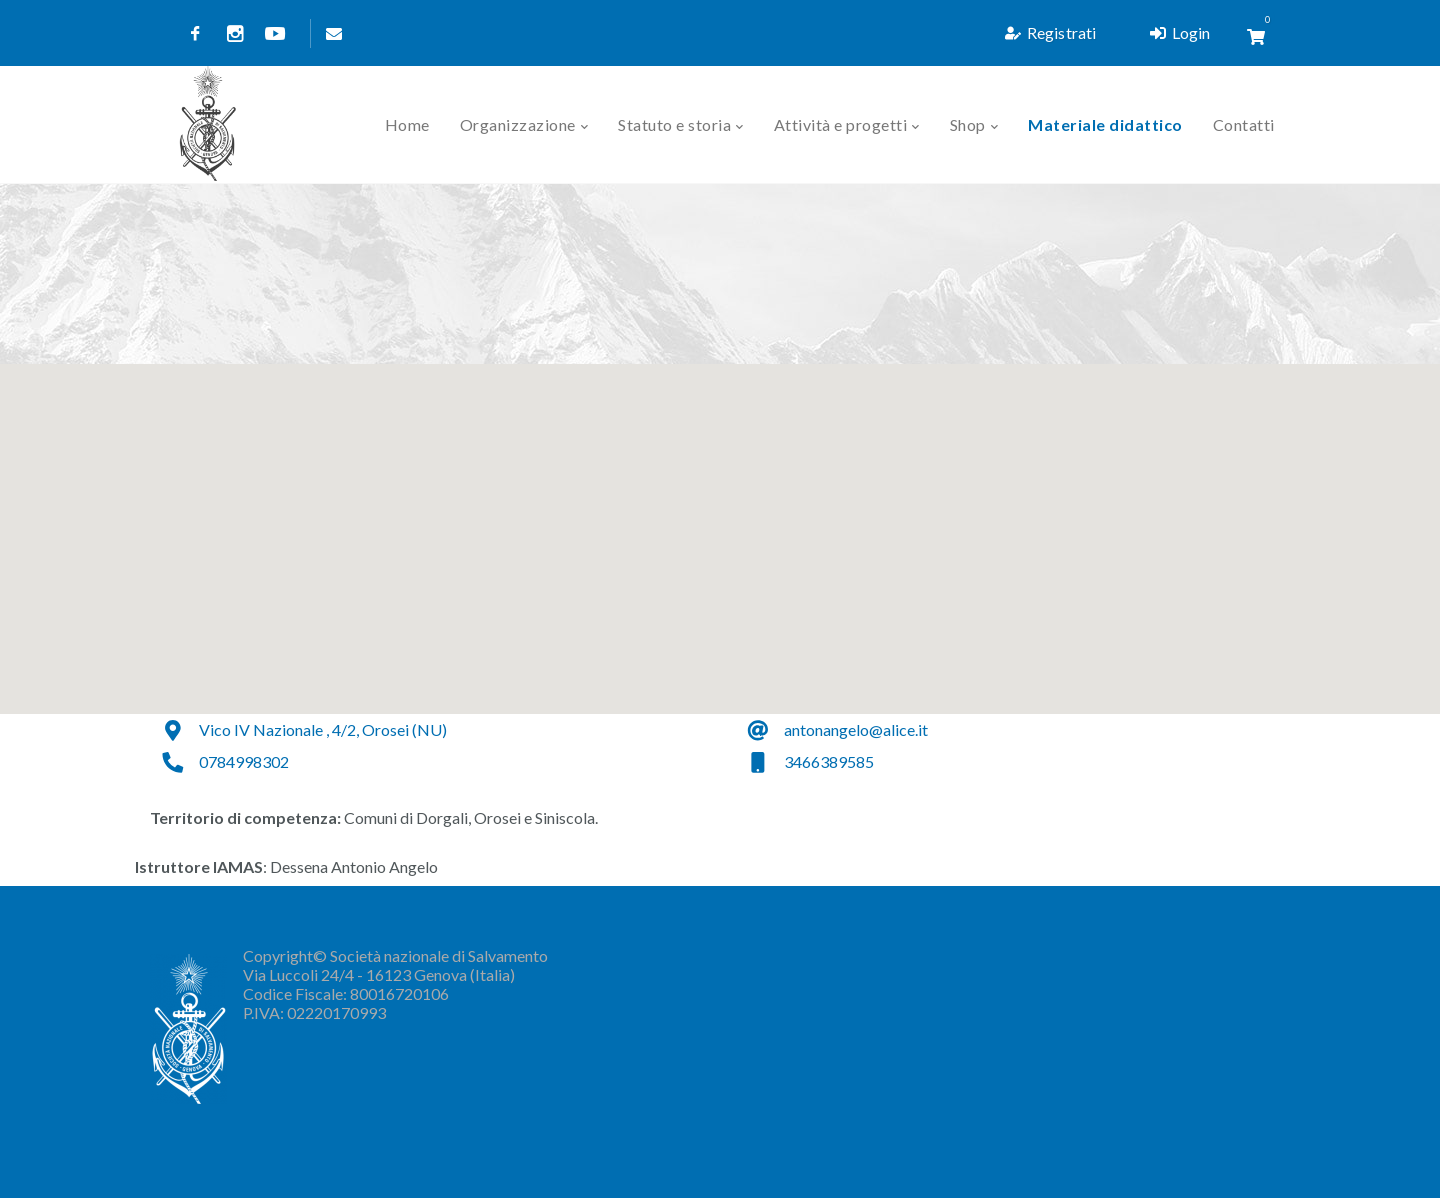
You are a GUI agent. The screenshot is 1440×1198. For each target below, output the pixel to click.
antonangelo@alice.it (856, 727)
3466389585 (829, 759)
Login (1180, 32)
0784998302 (244, 759)
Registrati (1050, 32)
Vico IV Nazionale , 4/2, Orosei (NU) (323, 727)
